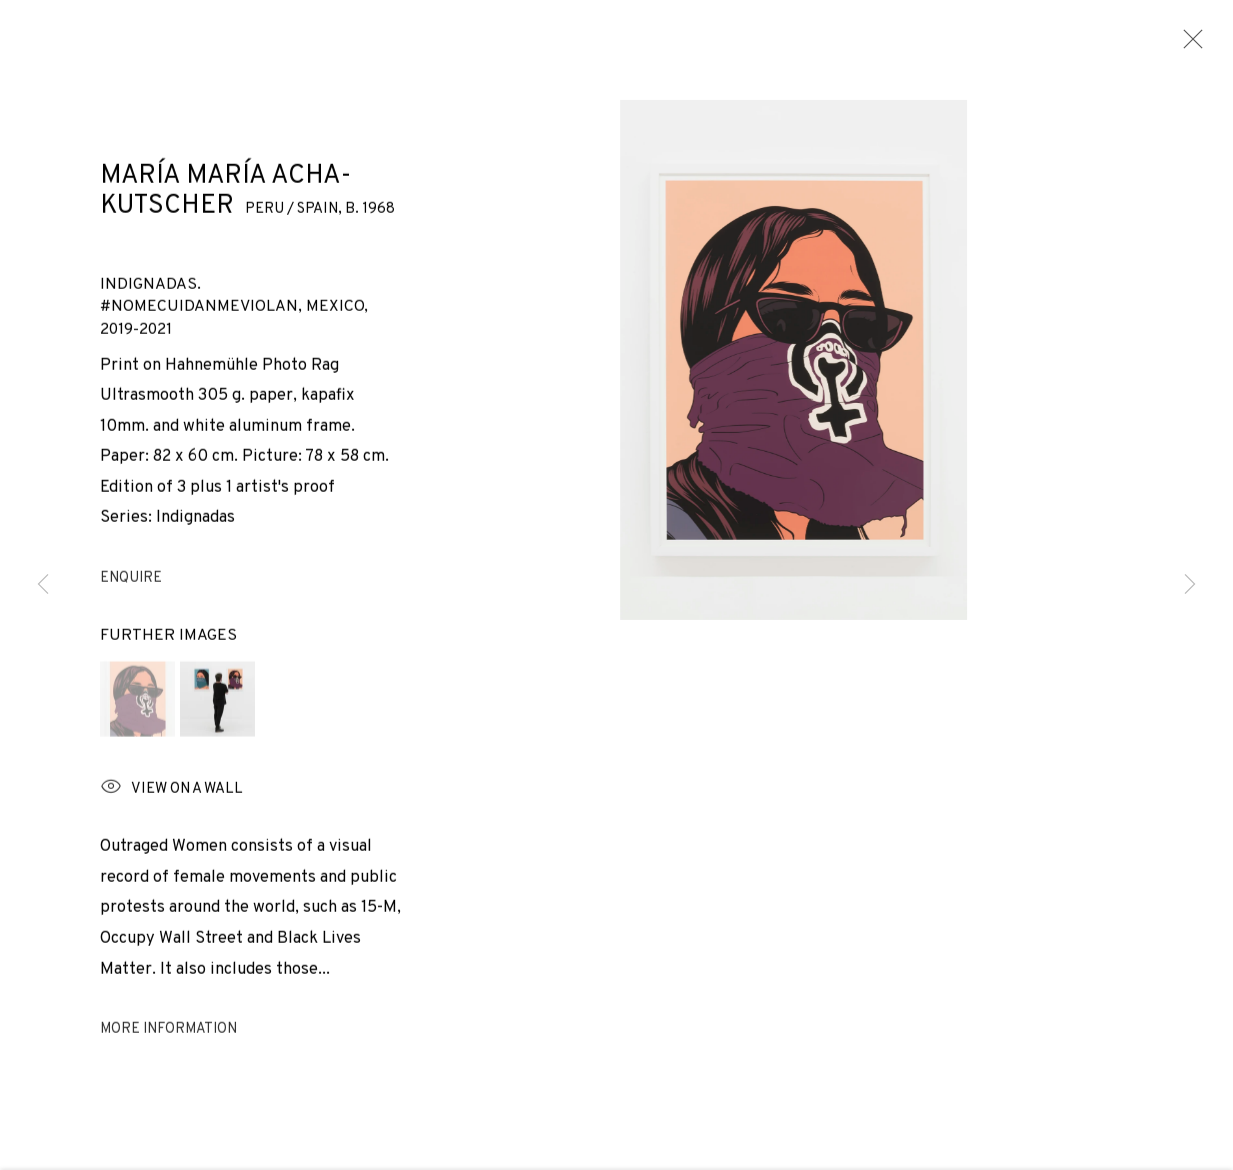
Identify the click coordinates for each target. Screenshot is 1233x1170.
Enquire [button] (131, 601)
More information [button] (168, 1052)
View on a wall (171, 811)
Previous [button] (43, 585)
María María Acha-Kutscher (225, 182)
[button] (137, 721)
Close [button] (1188, 45)
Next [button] (1190, 585)
